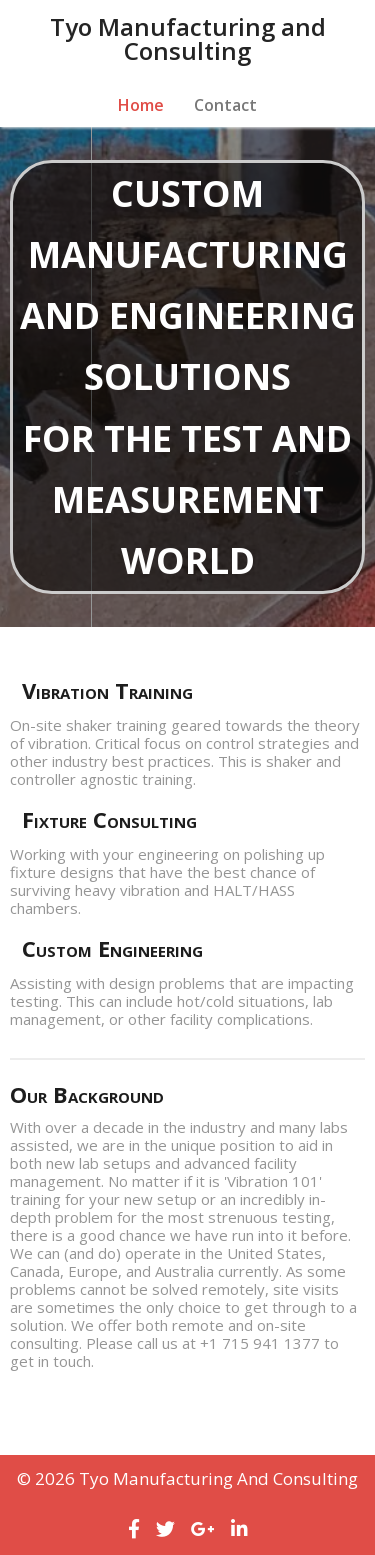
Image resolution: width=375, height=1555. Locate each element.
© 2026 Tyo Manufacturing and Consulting (187, 1478)
